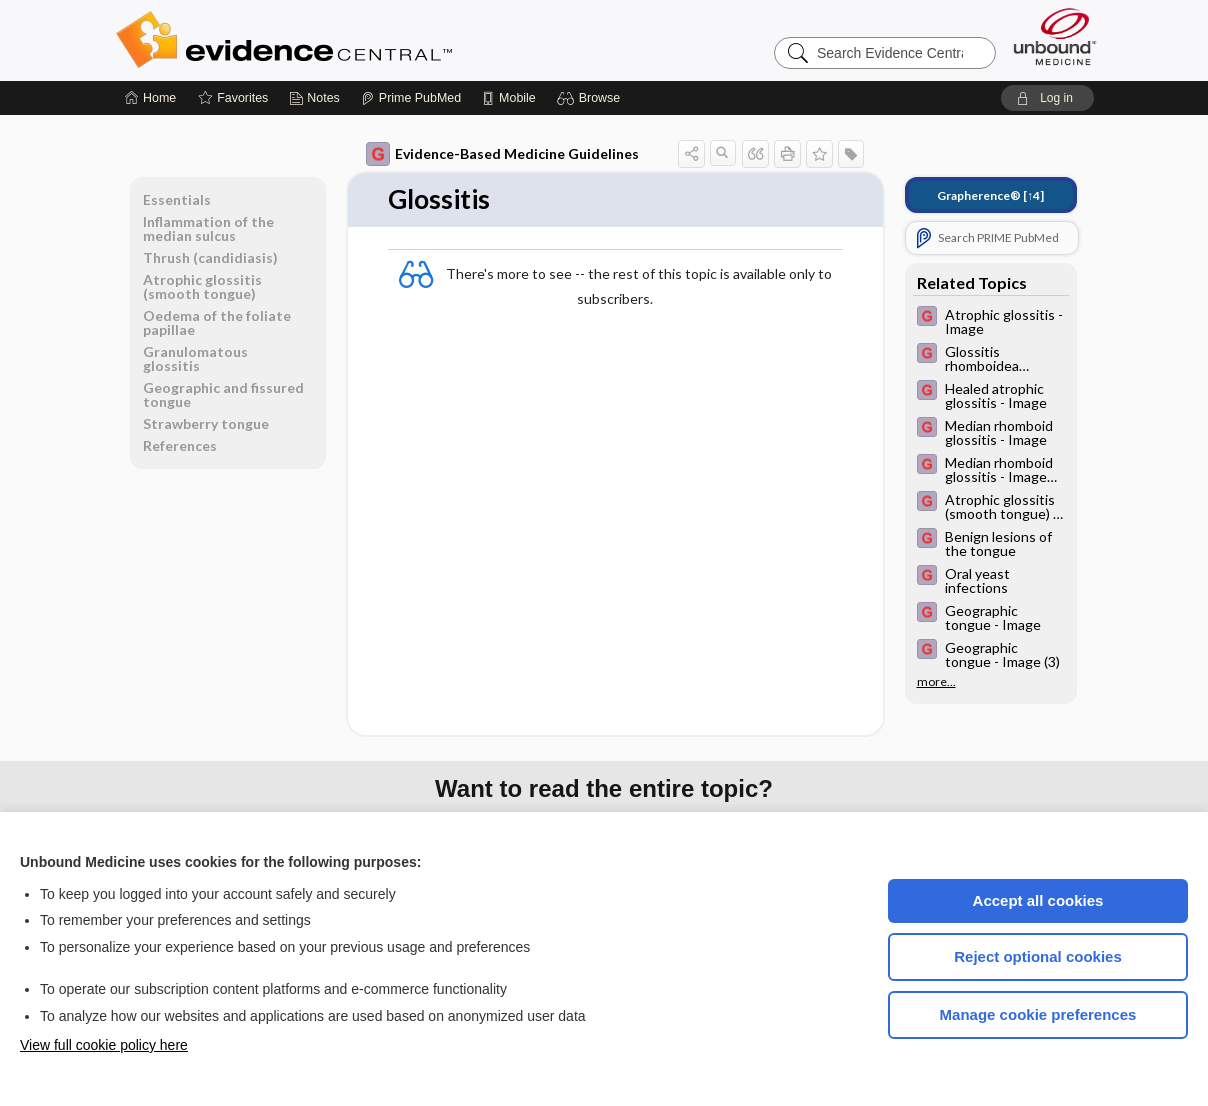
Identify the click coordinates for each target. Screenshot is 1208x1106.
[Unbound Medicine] (1055, 36)
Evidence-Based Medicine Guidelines (502, 154)
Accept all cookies (1038, 900)
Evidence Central (364, 40)
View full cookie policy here (104, 1045)
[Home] (150, 98)
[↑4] (990, 195)
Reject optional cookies (1038, 956)
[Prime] (411, 98)
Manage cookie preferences (1038, 1014)
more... (936, 682)
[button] (591, 98)
